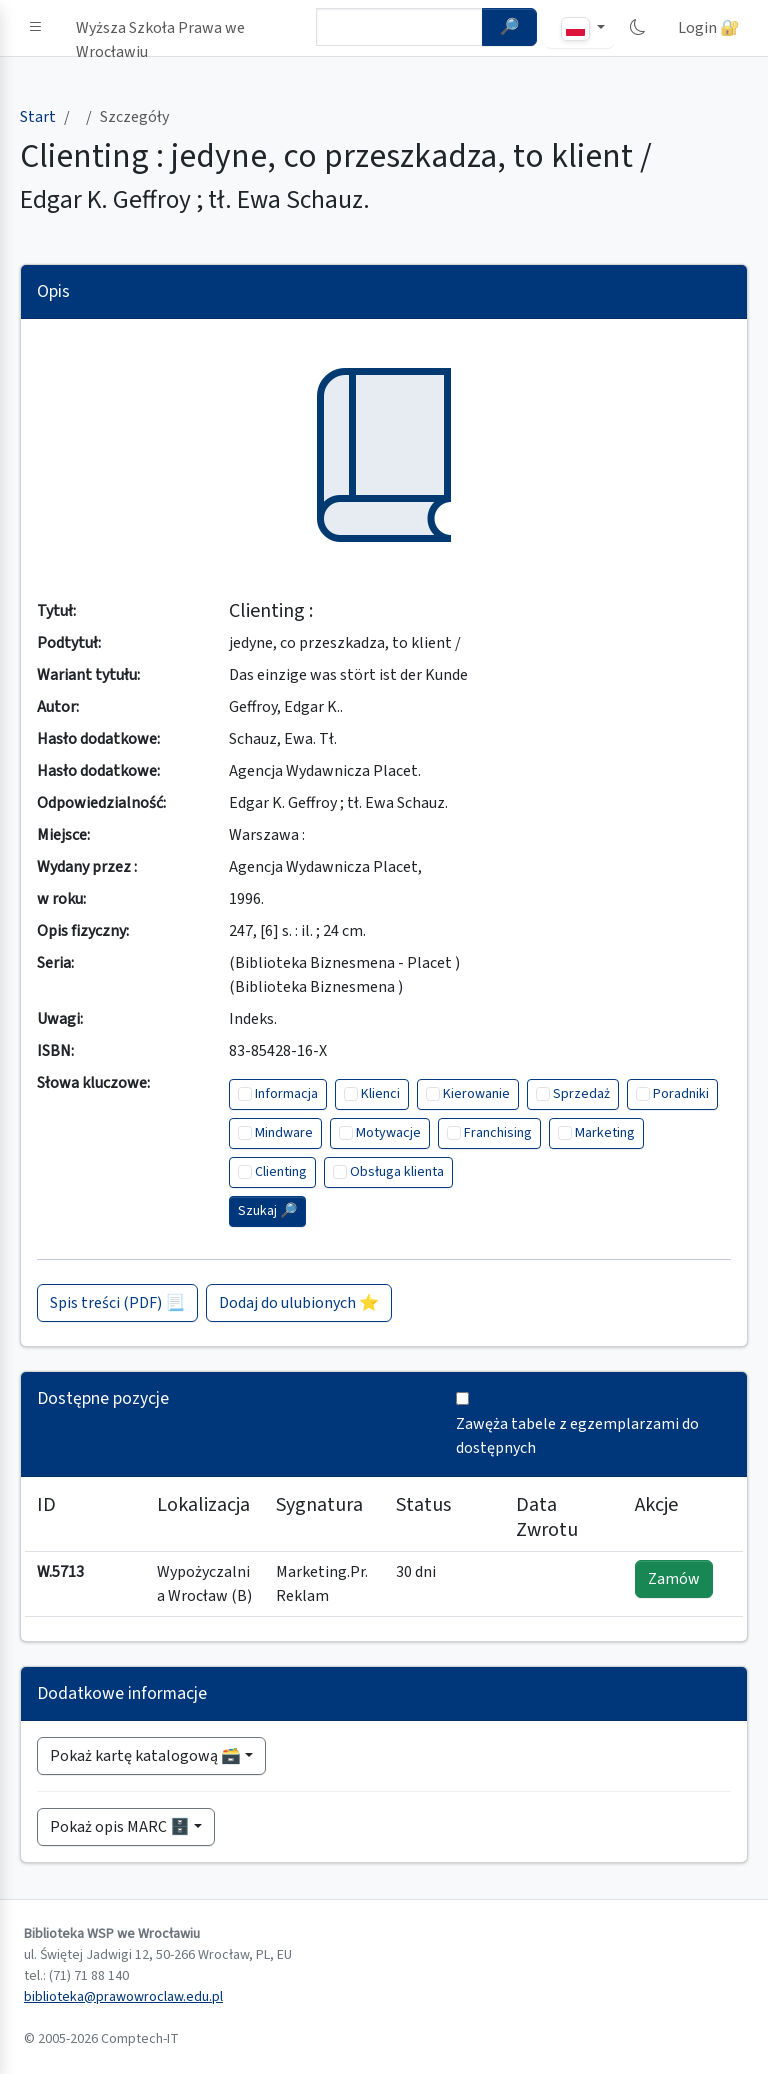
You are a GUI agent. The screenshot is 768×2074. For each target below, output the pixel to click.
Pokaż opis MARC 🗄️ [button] (120, 1827)
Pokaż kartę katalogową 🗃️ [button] (145, 1756)
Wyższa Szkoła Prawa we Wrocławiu (160, 32)
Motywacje (388, 1133)
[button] (36, 28)
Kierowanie (476, 1094)
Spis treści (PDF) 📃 (117, 1303)
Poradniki (681, 1094)
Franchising (498, 1133)
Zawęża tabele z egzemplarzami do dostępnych (577, 1436)
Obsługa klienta (397, 1172)
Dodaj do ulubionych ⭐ (299, 1303)
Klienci (380, 1094)
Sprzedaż (581, 1094)
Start (38, 117)
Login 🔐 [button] (709, 28)
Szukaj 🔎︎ (267, 1211)
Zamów (674, 1579)
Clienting (281, 1172)
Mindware (284, 1133)
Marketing (605, 1133)
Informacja (286, 1094)
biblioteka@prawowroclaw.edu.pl (123, 1997)
